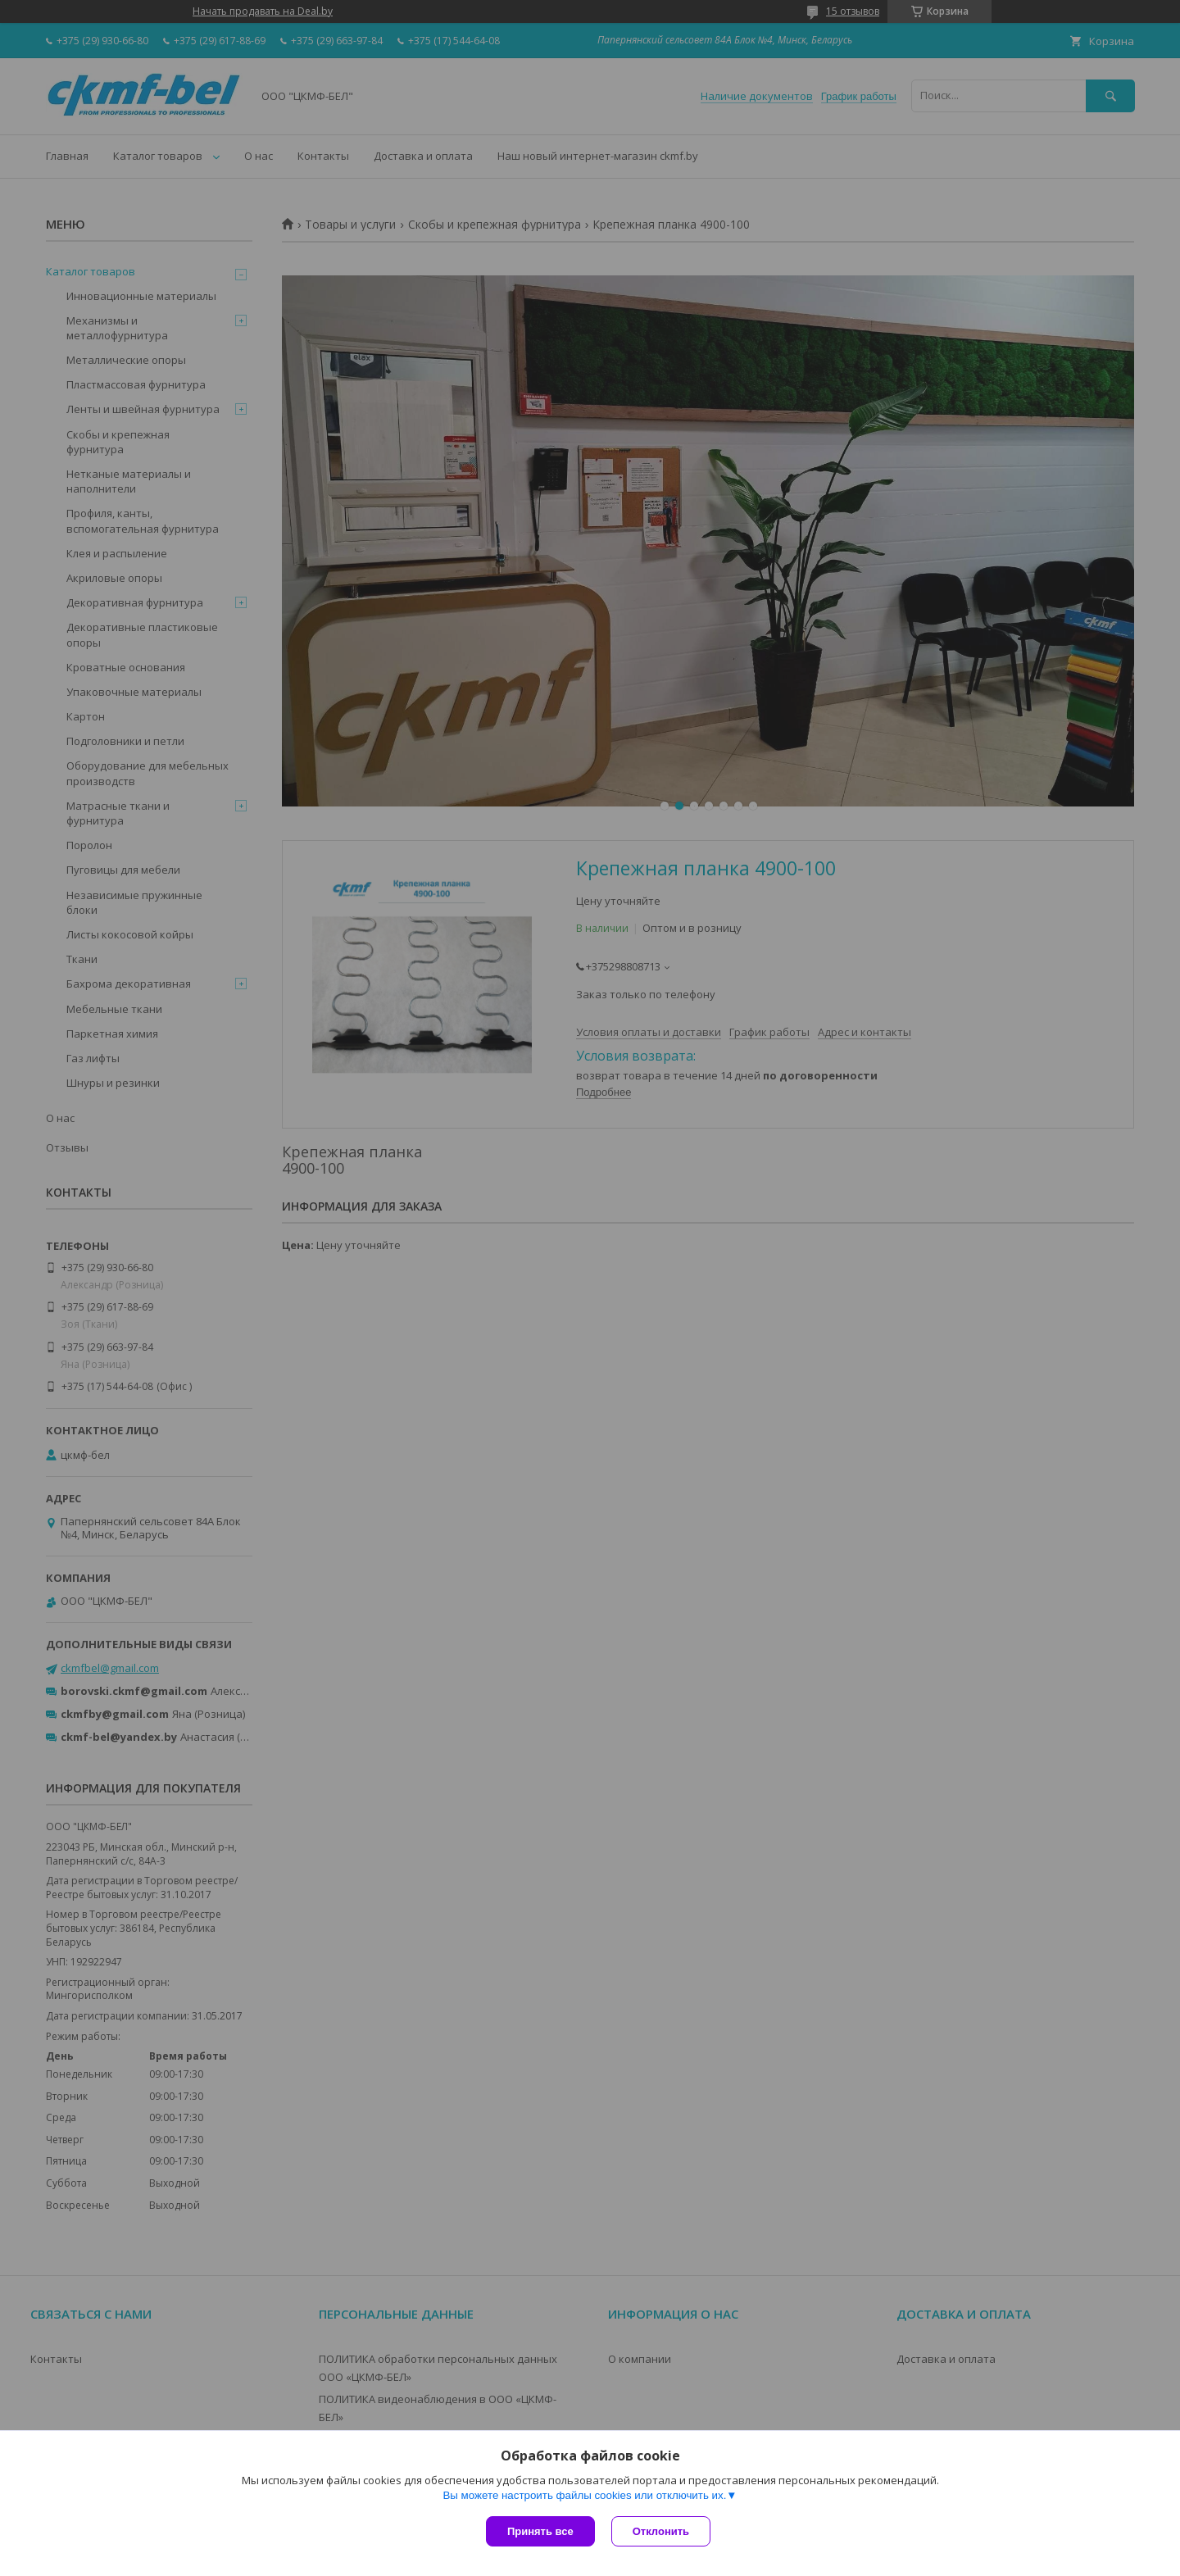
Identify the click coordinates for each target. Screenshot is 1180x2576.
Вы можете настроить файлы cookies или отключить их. (584, 2495)
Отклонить (661, 2531)
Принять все (540, 2531)
